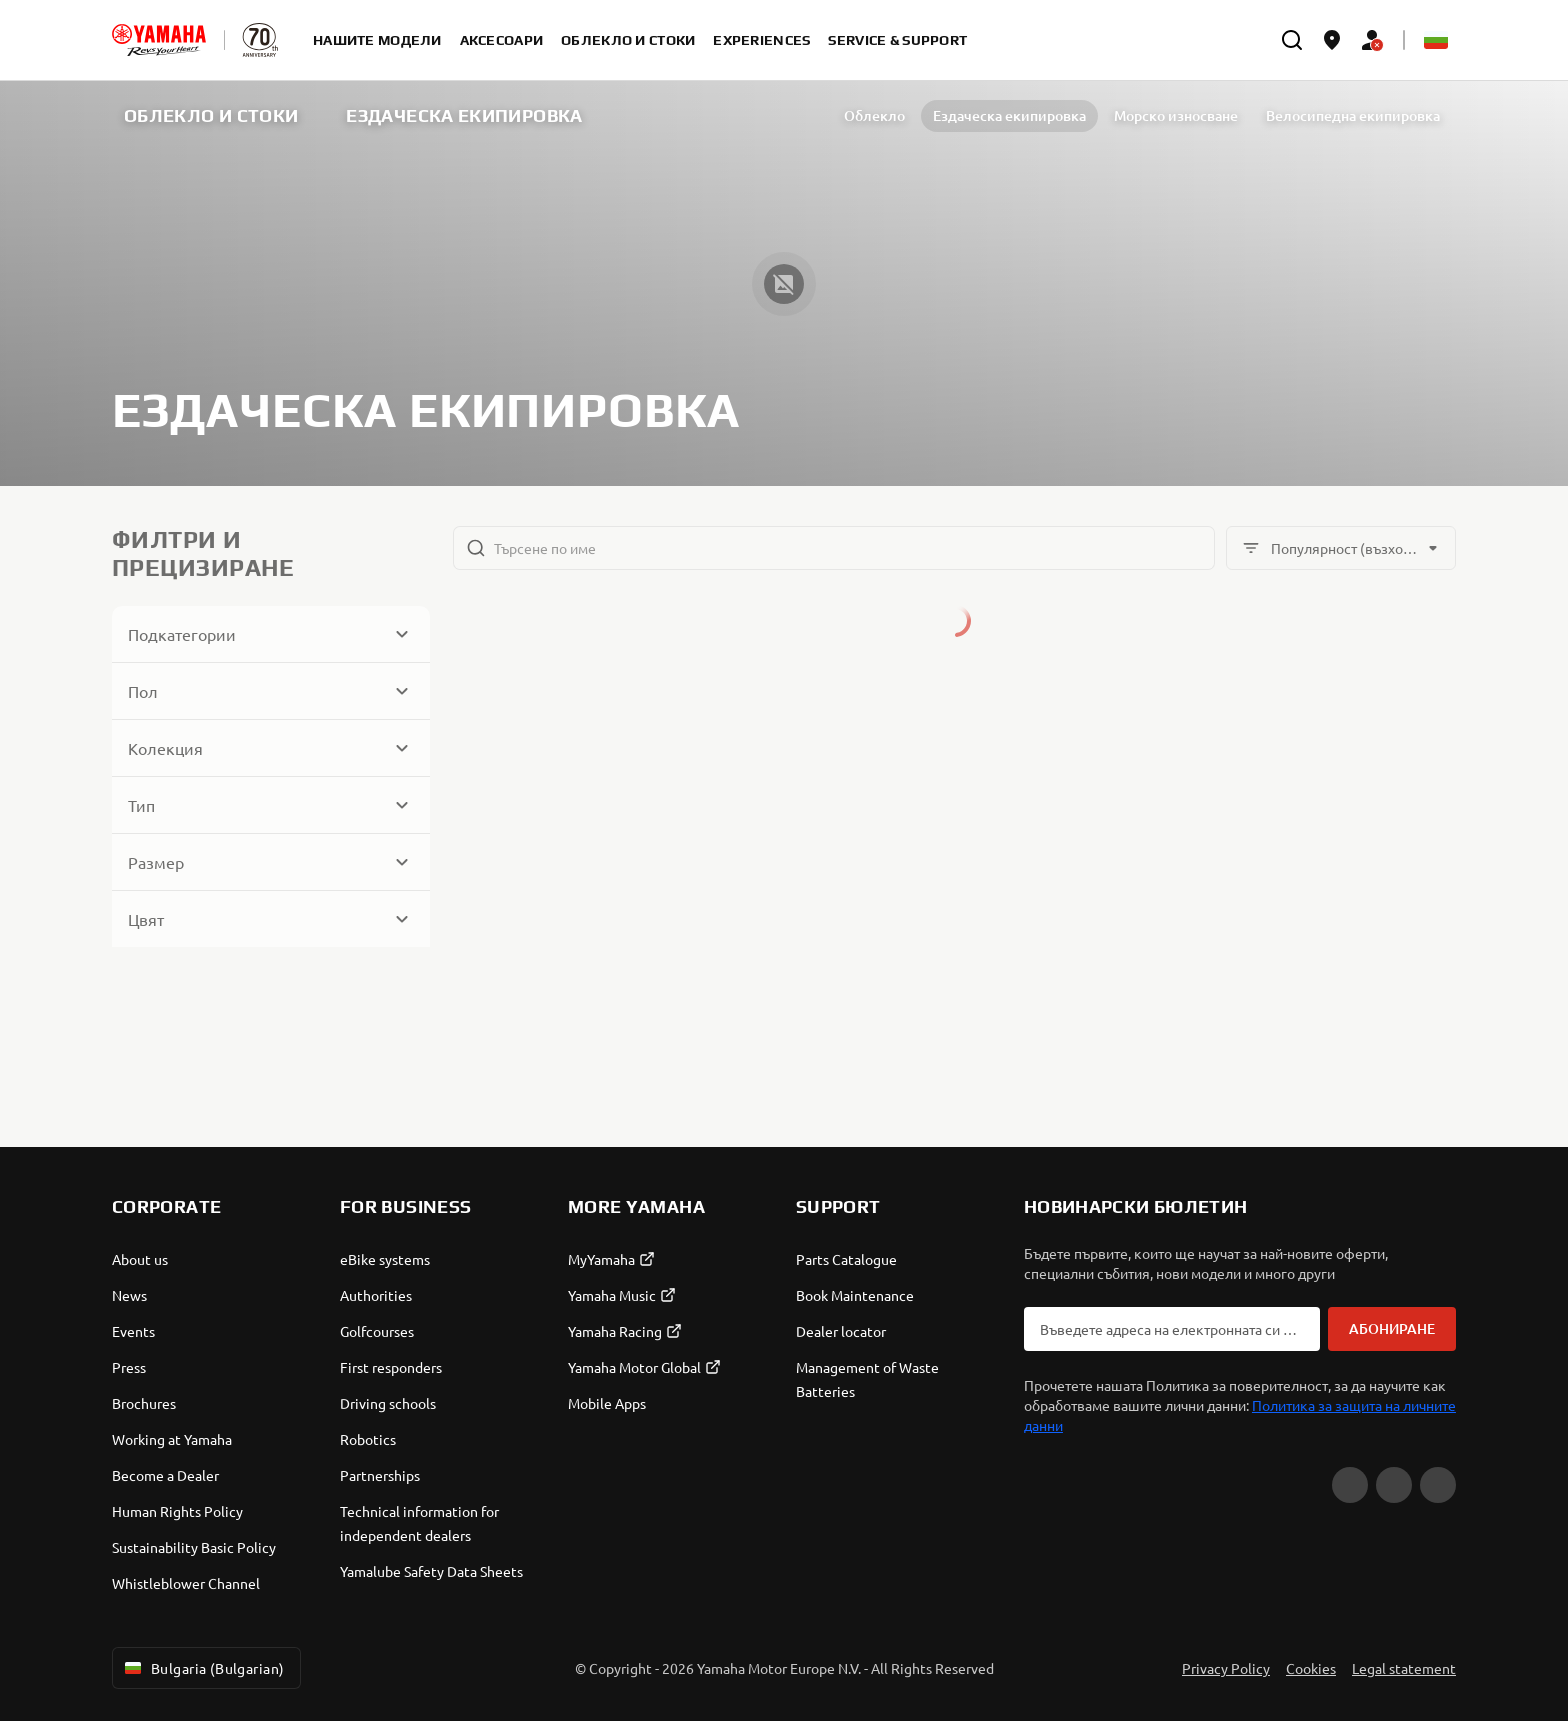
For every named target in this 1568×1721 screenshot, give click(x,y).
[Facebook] (1394, 1485)
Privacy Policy (1226, 1668)
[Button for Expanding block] (271, 634)
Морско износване (1091, 115)
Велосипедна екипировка (1268, 115)
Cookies (1311, 1668)
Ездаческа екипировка (924, 115)
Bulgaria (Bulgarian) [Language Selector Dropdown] (202, 1668)
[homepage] (159, 40)
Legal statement (1404, 1668)
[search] (1292, 40)
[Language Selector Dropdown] (1436, 40)
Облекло (789, 115)
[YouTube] (1350, 1485)
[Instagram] (1438, 1485)
